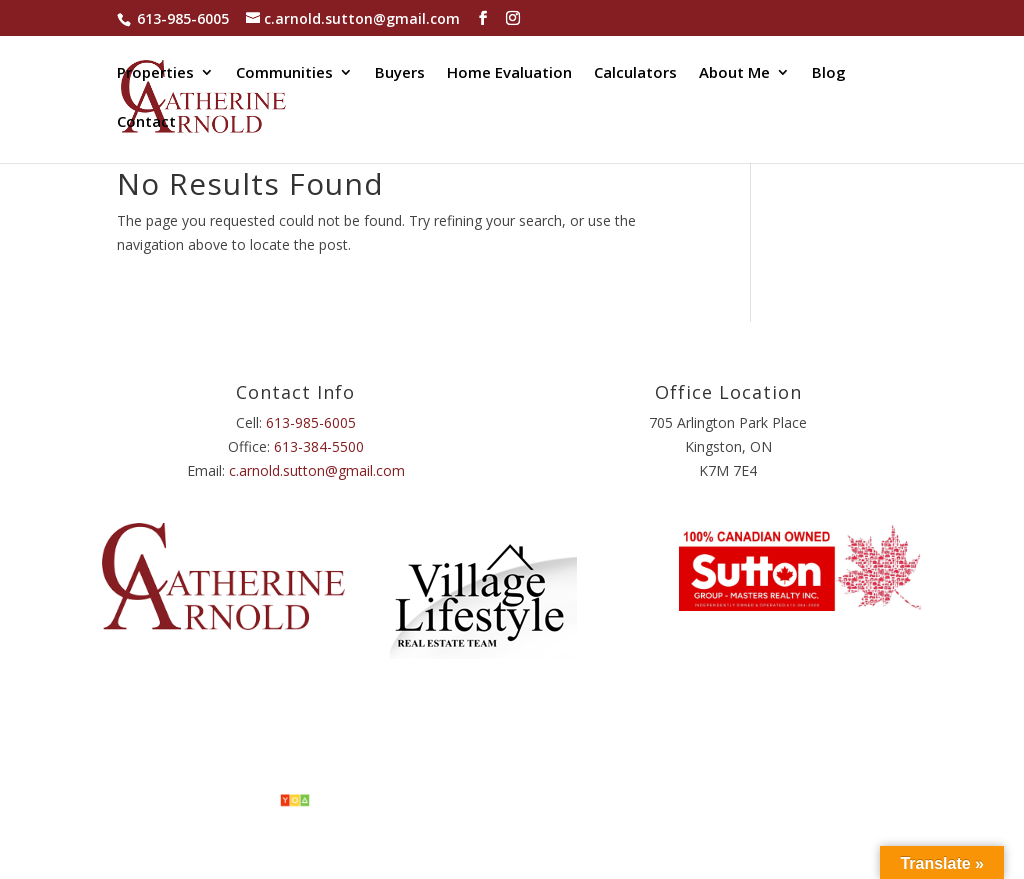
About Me (734, 73)
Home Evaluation (509, 73)
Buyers (400, 73)
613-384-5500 (319, 446)
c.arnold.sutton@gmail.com (317, 470)
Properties (155, 73)
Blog (829, 73)
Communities (284, 73)
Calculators (635, 73)
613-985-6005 (183, 18)
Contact (146, 122)
